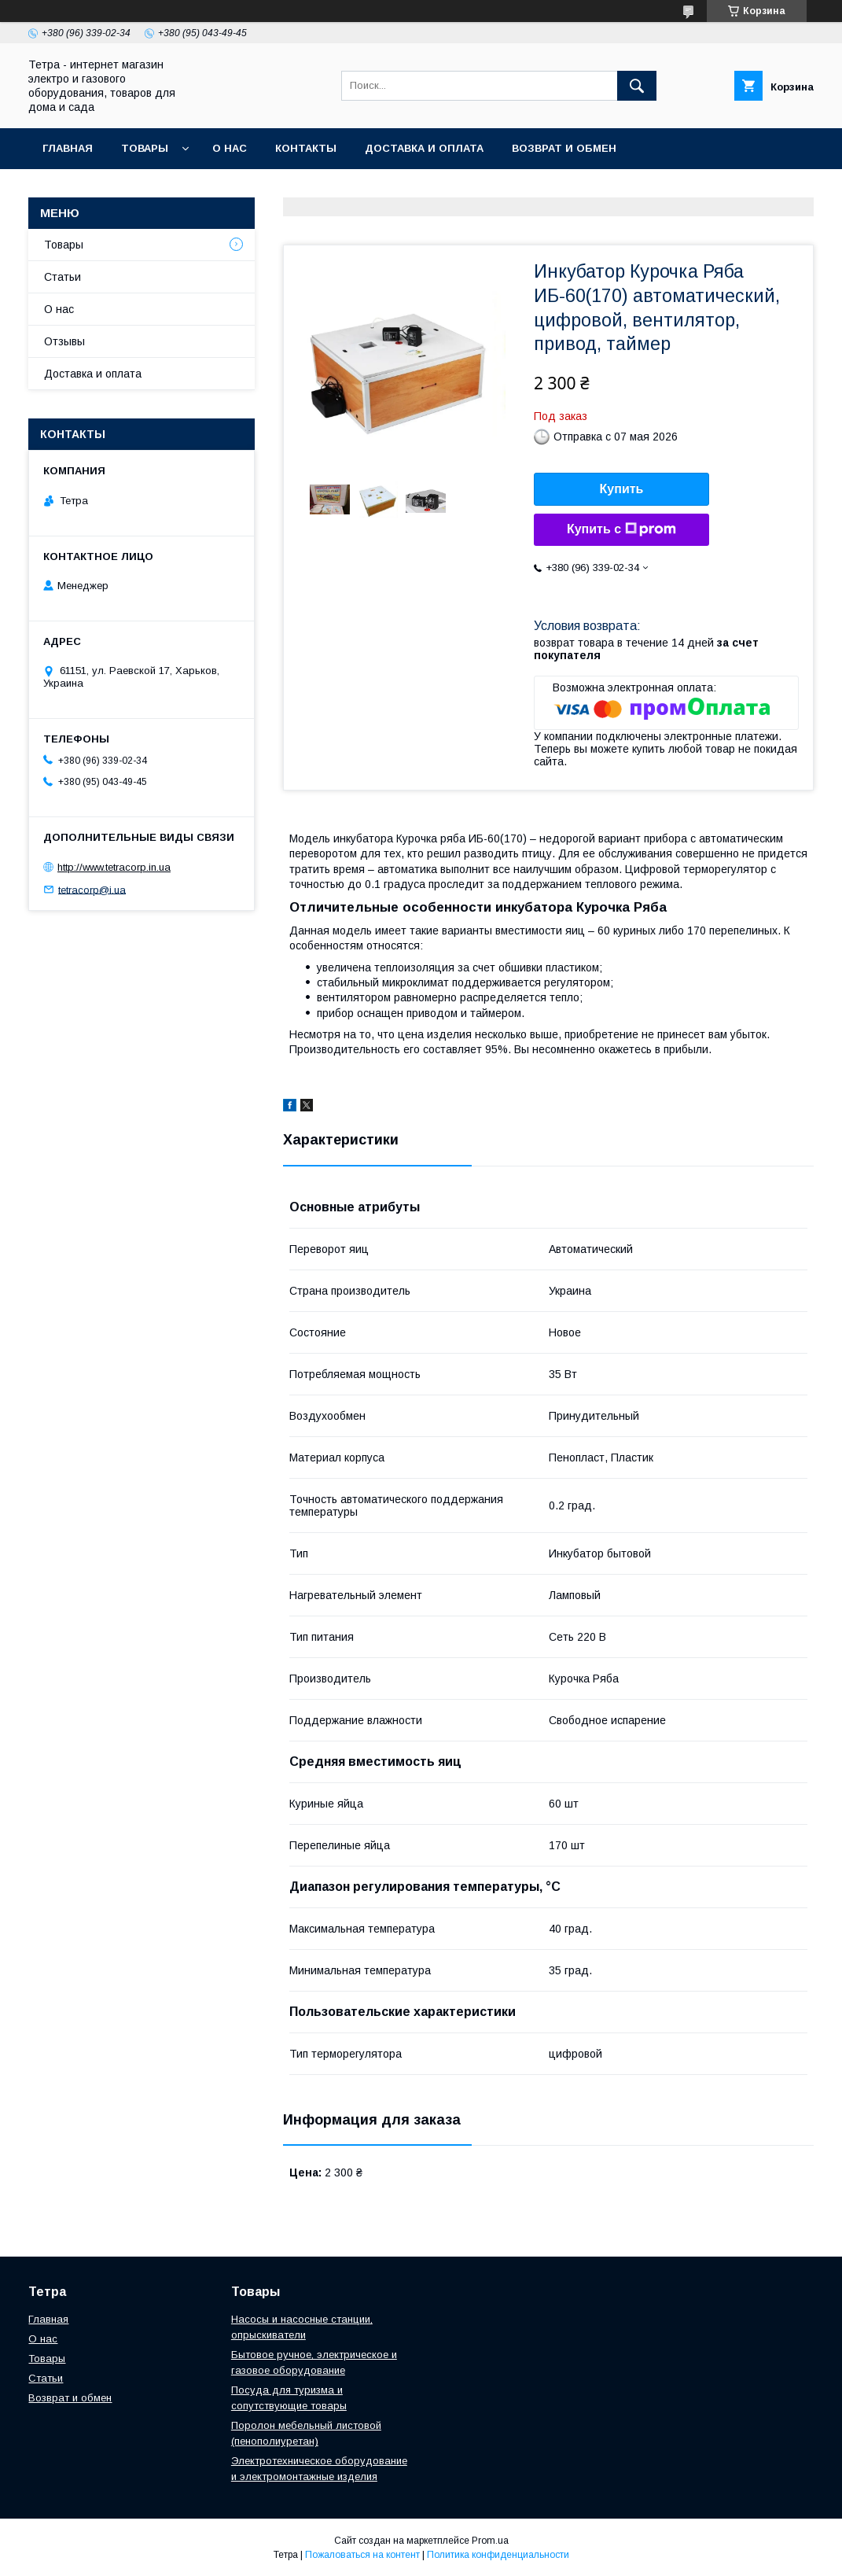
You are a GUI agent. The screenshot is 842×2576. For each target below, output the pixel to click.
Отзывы (64, 341)
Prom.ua (490, 2540)
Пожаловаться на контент (362, 2554)
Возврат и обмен (564, 148)
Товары (144, 148)
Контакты (305, 148)
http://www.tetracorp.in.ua (114, 867)
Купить (622, 489)
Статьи (62, 277)
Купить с (621, 529)
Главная (67, 148)
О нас (229, 148)
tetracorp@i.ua (92, 889)
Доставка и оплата (424, 148)
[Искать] (636, 86)
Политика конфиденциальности (498, 2554)
